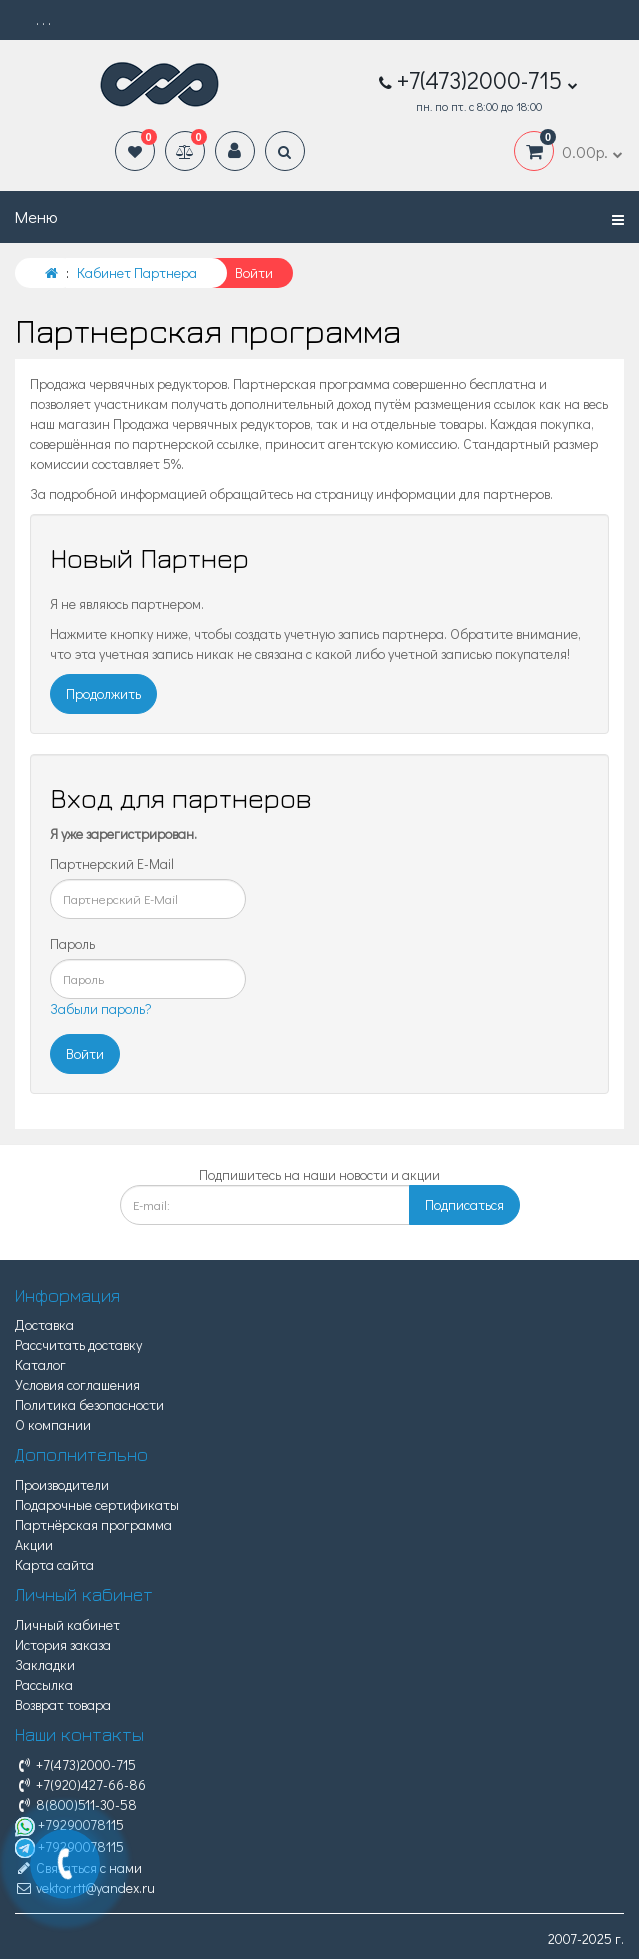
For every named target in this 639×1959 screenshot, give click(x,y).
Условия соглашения (77, 1384)
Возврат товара (63, 1704)
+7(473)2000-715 (75, 1764)
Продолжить (103, 693)
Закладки (45, 1664)
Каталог (40, 1364)
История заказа (63, 1644)
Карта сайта (54, 1564)
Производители (62, 1484)
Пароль (72, 943)
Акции (34, 1544)
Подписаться (464, 1204)
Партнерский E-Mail (112, 863)
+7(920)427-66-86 (80, 1784)
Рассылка (44, 1684)
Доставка (44, 1324)
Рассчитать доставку (78, 1344)
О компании (53, 1424)
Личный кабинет (67, 1624)
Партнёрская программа (93, 1524)
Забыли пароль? (101, 1008)
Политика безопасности (89, 1404)
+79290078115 (69, 1824)
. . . (43, 19)
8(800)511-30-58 (76, 1804)
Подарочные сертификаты (97, 1504)
